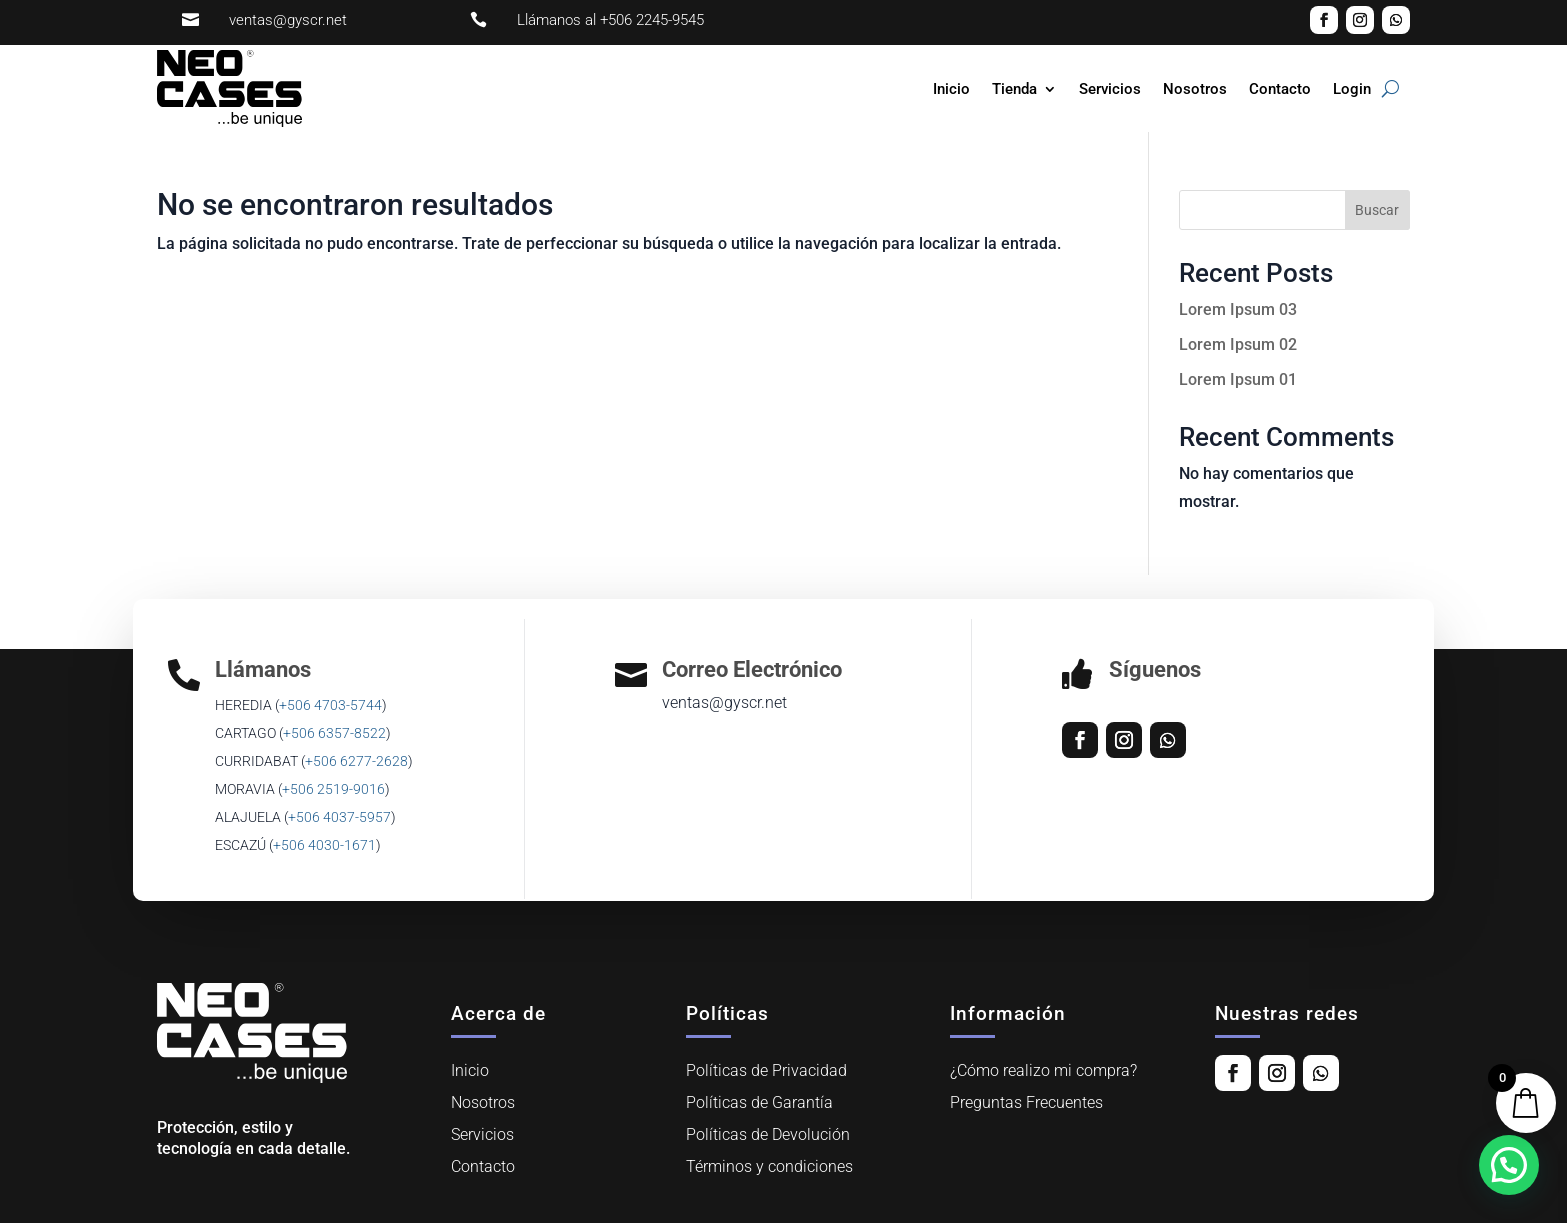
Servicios (1110, 89)
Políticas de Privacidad (766, 1070)
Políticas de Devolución (768, 1134)
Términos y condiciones (769, 1166)
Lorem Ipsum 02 (1238, 344)
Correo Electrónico (752, 669)
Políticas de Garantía (759, 1102)
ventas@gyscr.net (288, 20)
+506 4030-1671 (324, 845)
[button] (1509, 1165)
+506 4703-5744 (330, 705)
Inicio (951, 89)
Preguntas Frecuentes (1026, 1102)
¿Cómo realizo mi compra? (1043, 1070)
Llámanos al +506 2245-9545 (610, 20)
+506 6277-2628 (356, 761)
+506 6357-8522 (334, 733)
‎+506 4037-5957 (339, 817)
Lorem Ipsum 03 (1238, 309)
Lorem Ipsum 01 (1238, 379)
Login (1352, 89)
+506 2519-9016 (333, 789)
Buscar (1377, 210)
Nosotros (1195, 89)
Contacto (1280, 89)
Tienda (1014, 89)
